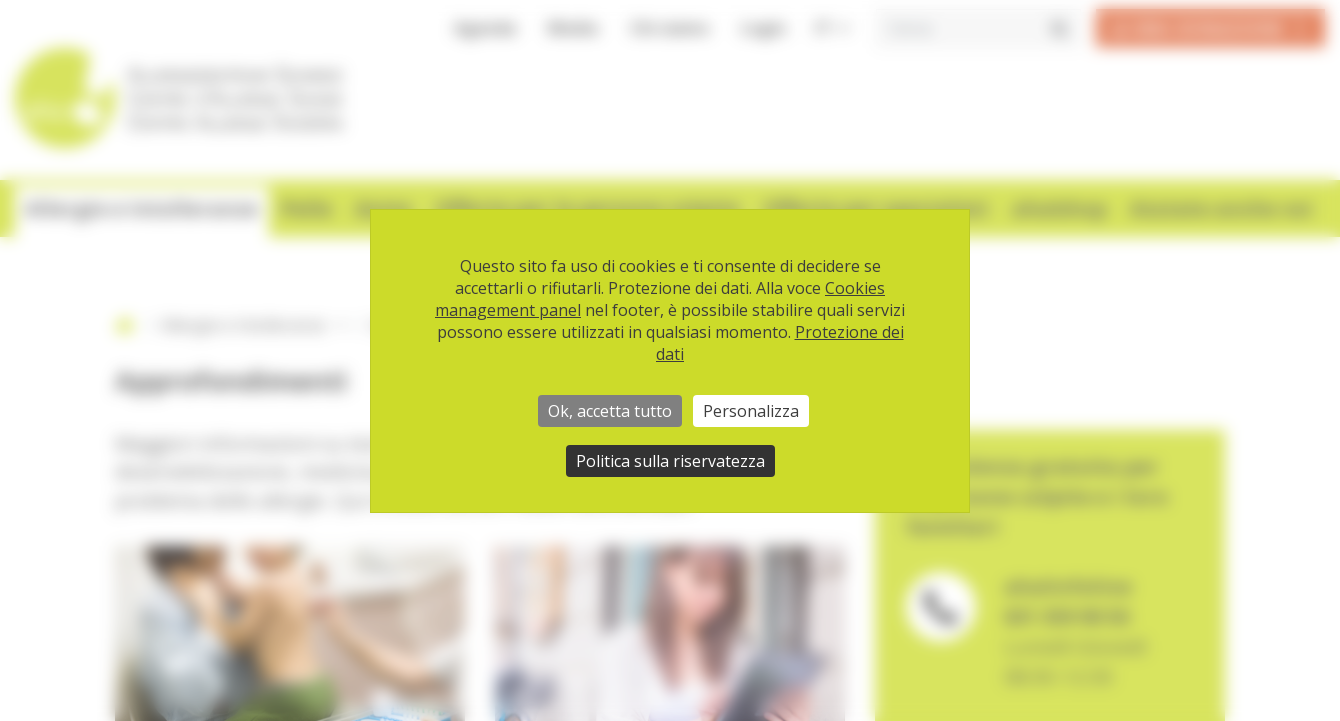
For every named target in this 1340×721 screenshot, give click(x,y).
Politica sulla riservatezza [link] (670, 461)
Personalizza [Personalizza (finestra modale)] (751, 411)
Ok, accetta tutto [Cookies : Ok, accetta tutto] (610, 411)
